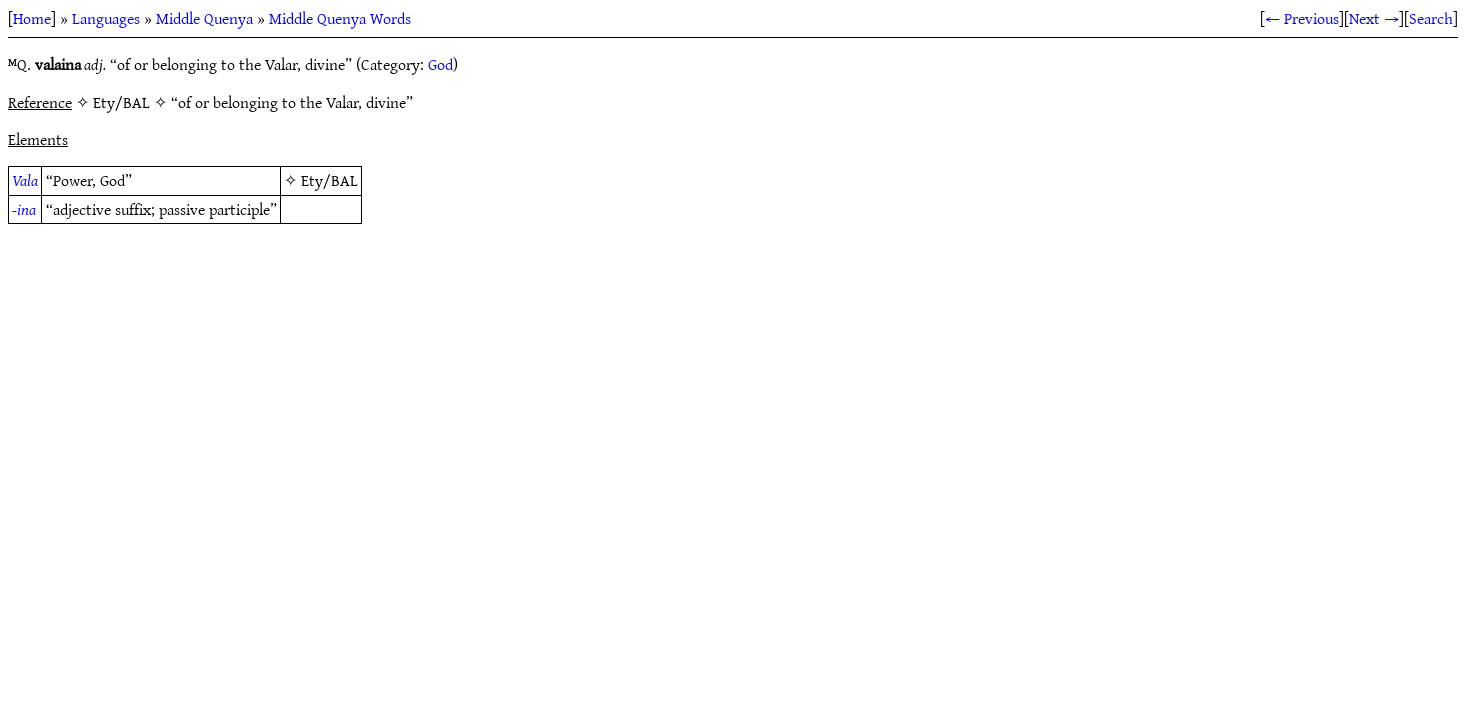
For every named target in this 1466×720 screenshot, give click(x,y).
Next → (1374, 18)
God (440, 64)
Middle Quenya (204, 18)
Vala (25, 180)
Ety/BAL (329, 180)
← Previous (1302, 18)
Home (32, 18)
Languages (106, 18)
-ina (24, 209)
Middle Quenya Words (340, 18)
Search (1431, 18)
